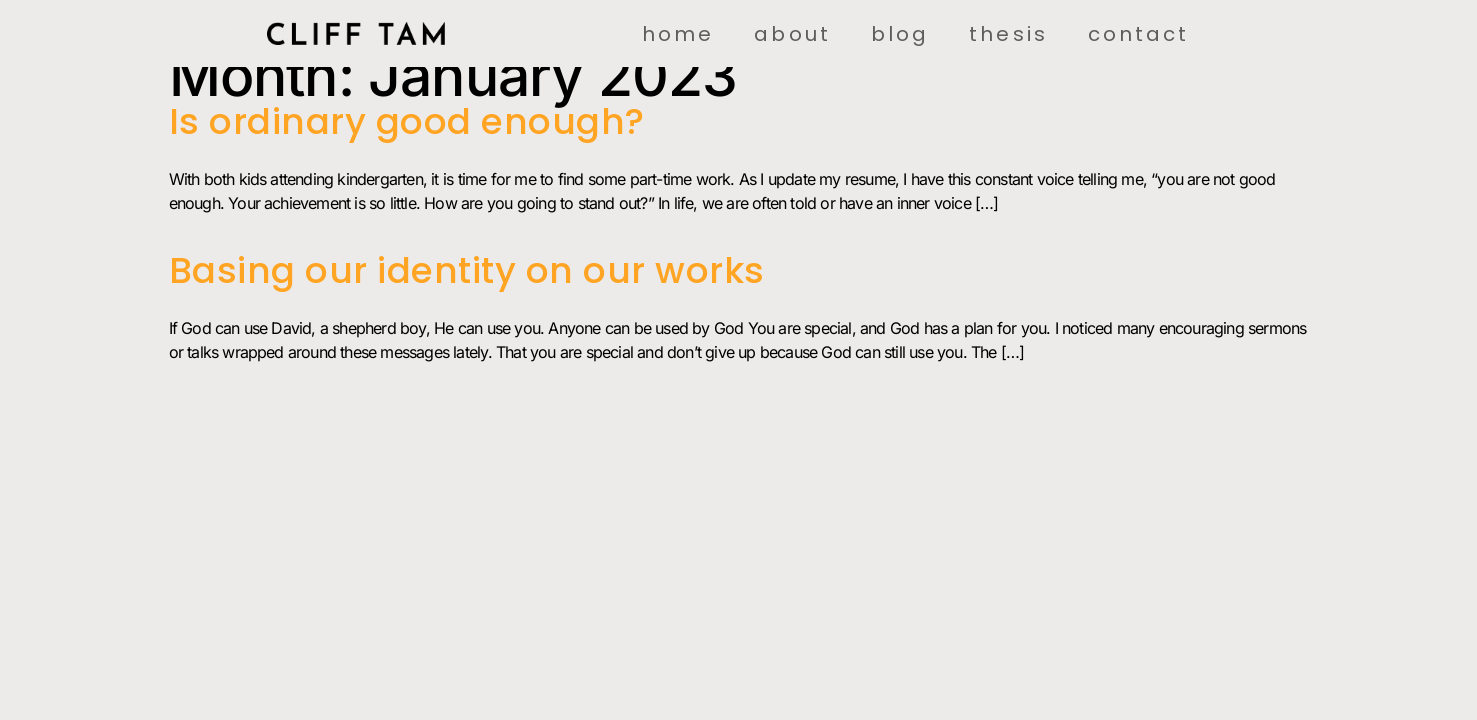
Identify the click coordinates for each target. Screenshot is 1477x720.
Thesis (1008, 34)
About (792, 34)
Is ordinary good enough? (407, 121)
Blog (900, 34)
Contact (1139, 34)
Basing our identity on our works (467, 270)
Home (678, 34)
